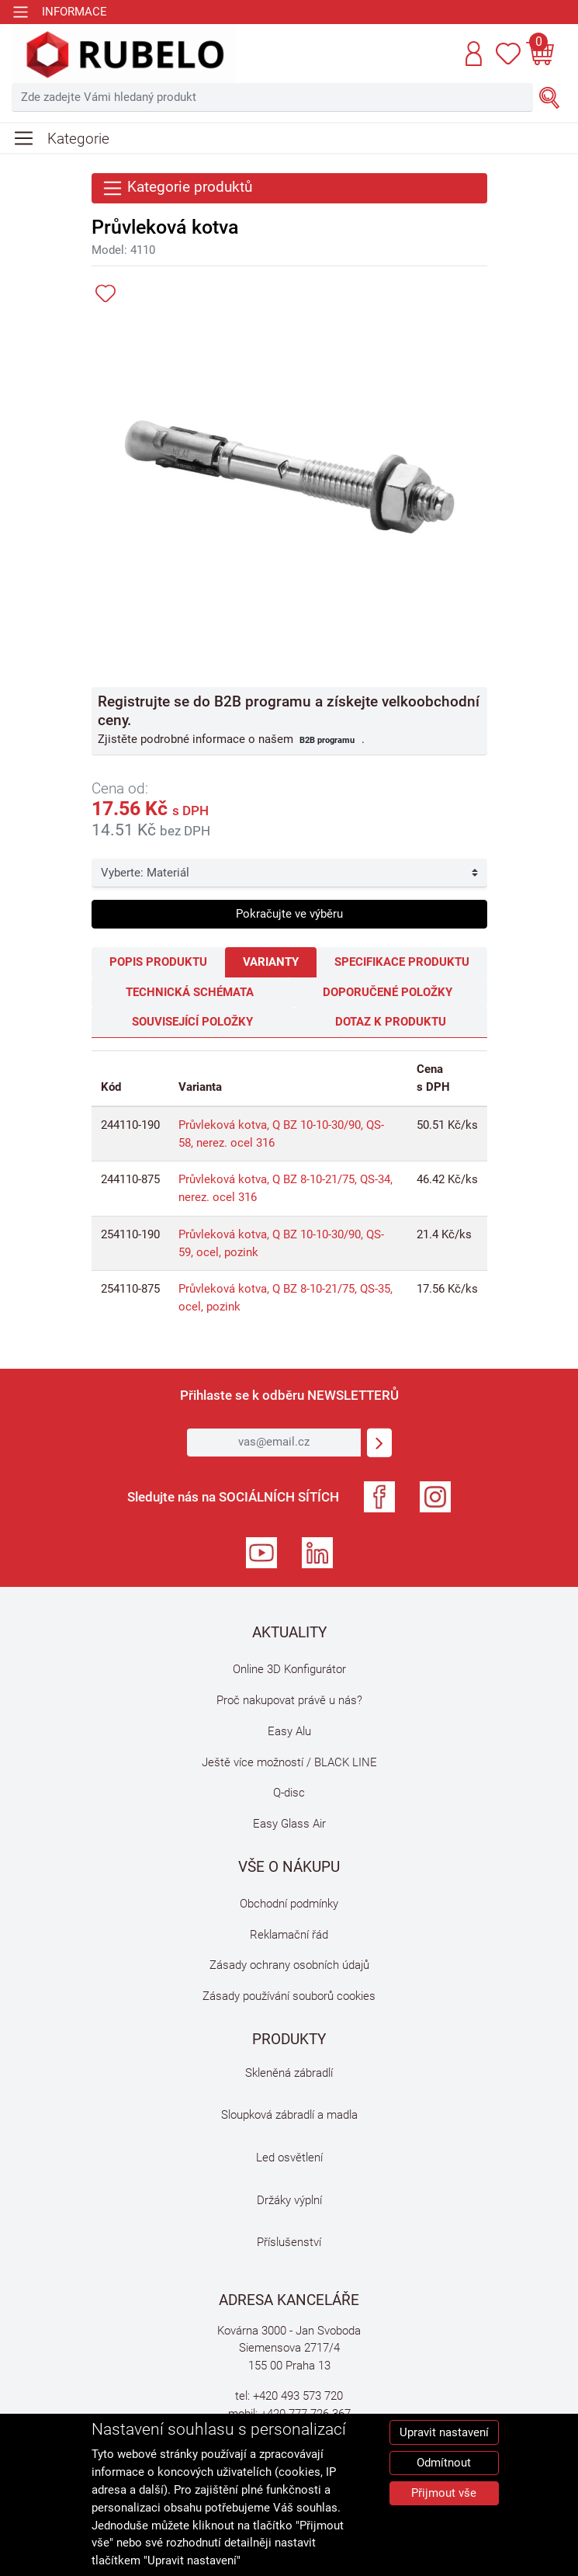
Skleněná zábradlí (289, 2073)
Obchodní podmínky (289, 1904)
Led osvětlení (289, 2158)
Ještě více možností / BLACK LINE (289, 1762)
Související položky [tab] (192, 1022)
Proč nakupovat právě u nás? (289, 1700)
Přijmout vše (443, 2493)
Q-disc (289, 1793)
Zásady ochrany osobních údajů (289, 1965)
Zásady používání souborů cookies (289, 1996)
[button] (473, 53)
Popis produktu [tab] (158, 962)
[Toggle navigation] (59, 12)
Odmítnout (444, 2463)
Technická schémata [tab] (190, 992)
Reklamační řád (289, 1935)
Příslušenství (289, 2242)
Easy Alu (289, 1731)
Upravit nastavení (444, 2432)
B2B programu (327, 739)
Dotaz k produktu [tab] (390, 1022)
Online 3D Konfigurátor (289, 1669)
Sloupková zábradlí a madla (289, 2115)
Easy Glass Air (289, 1824)
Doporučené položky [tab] (387, 992)
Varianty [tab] (271, 962)
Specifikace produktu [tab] (401, 962)
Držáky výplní (289, 2200)
